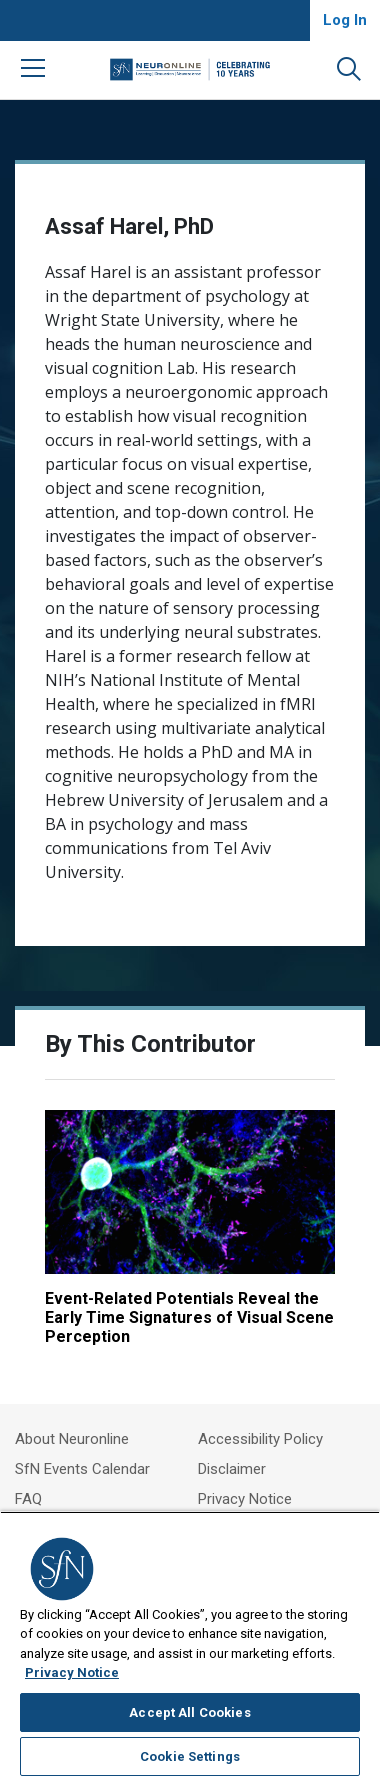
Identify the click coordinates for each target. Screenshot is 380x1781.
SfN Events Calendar (82, 1469)
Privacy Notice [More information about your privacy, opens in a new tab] (72, 1672)
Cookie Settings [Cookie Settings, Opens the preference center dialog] (190, 1756)
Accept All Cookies (189, 1712)
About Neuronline (72, 1439)
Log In (345, 20)
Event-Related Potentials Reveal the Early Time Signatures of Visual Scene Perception (189, 1317)
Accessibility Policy (260, 1439)
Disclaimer (232, 1469)
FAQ (28, 1499)
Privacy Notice (245, 1499)
